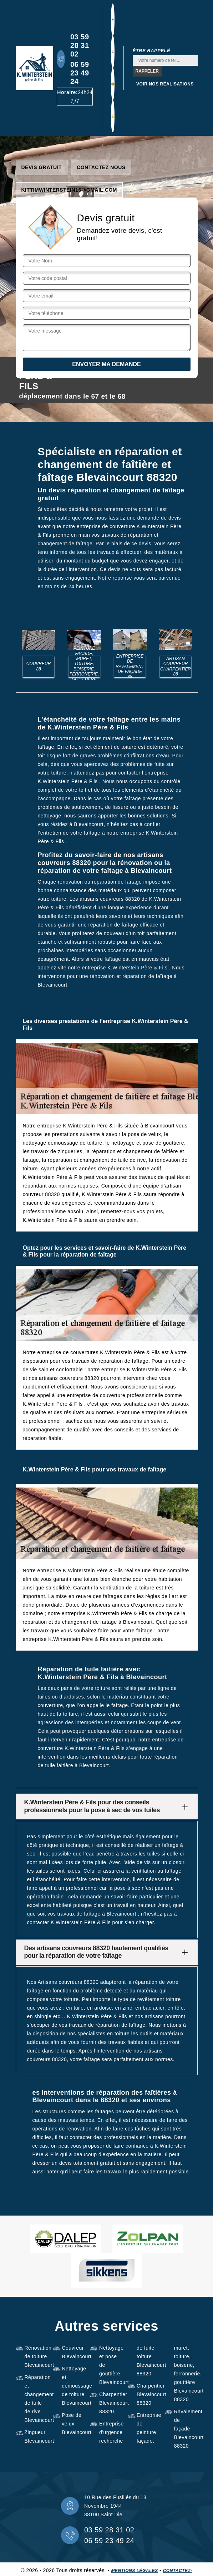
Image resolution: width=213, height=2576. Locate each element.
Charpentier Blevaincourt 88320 (111, 2402)
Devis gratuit (41, 167)
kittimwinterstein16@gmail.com (69, 190)
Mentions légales (134, 2570)
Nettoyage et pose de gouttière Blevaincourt (111, 2365)
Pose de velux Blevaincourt (73, 2423)
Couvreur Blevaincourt (73, 2352)
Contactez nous (101, 167)
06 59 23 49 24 (79, 72)
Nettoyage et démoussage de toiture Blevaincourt (73, 2386)
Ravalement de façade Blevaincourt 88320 (186, 2429)
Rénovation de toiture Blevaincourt (36, 2356)
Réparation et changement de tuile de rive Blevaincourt (36, 2398)
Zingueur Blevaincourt (36, 2436)
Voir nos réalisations (165, 84)
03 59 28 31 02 (79, 45)
